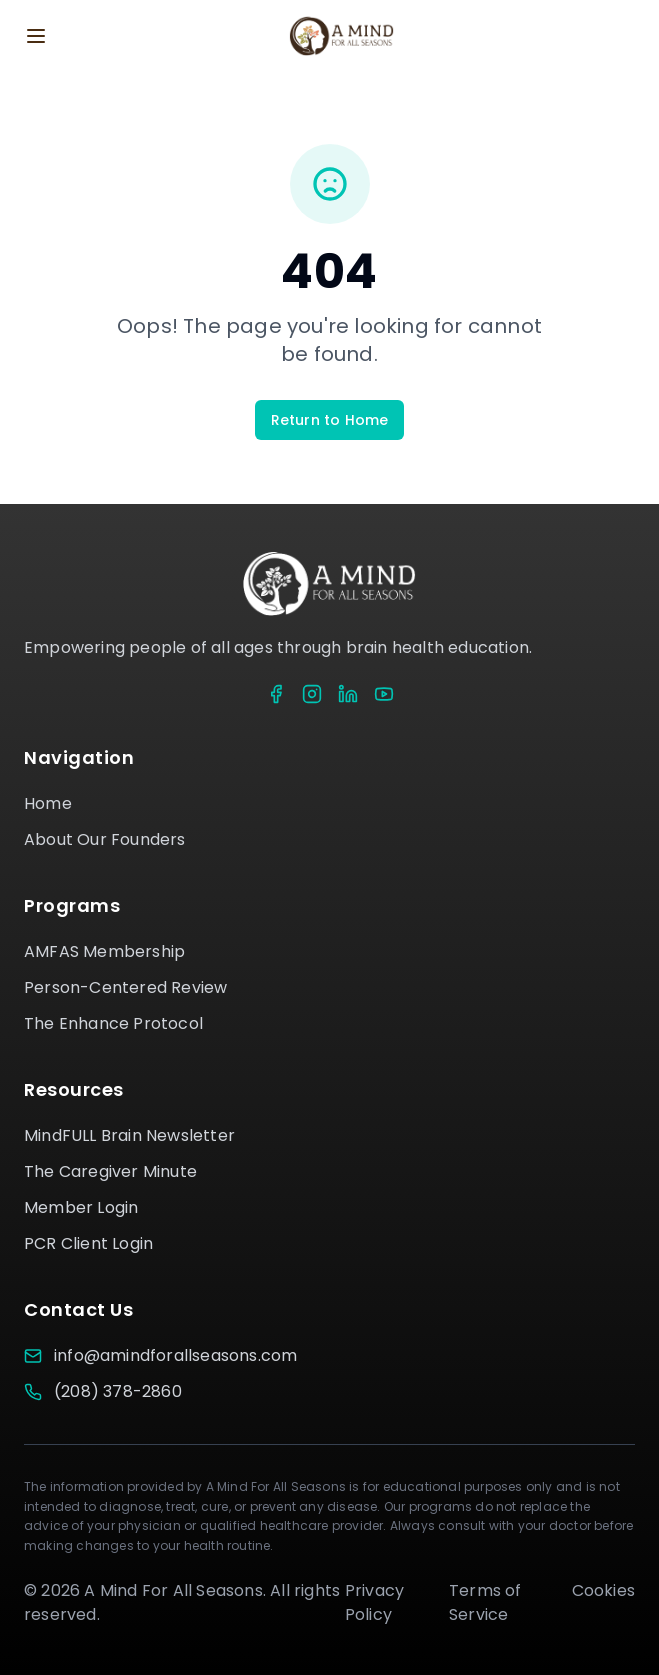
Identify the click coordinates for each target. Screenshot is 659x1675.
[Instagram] (312, 694)
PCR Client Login (88, 1243)
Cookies (603, 1590)
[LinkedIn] (348, 694)
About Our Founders (105, 839)
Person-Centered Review (125, 987)
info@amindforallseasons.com (175, 1355)
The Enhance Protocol (113, 1023)
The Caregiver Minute (110, 1171)
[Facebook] (276, 694)
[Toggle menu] (36, 36)
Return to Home (330, 420)
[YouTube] (384, 694)
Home (48, 803)
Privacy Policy (374, 1602)
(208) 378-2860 (118, 1391)
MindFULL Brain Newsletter (129, 1135)
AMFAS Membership (104, 951)
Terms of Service (485, 1602)
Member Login (81, 1207)
